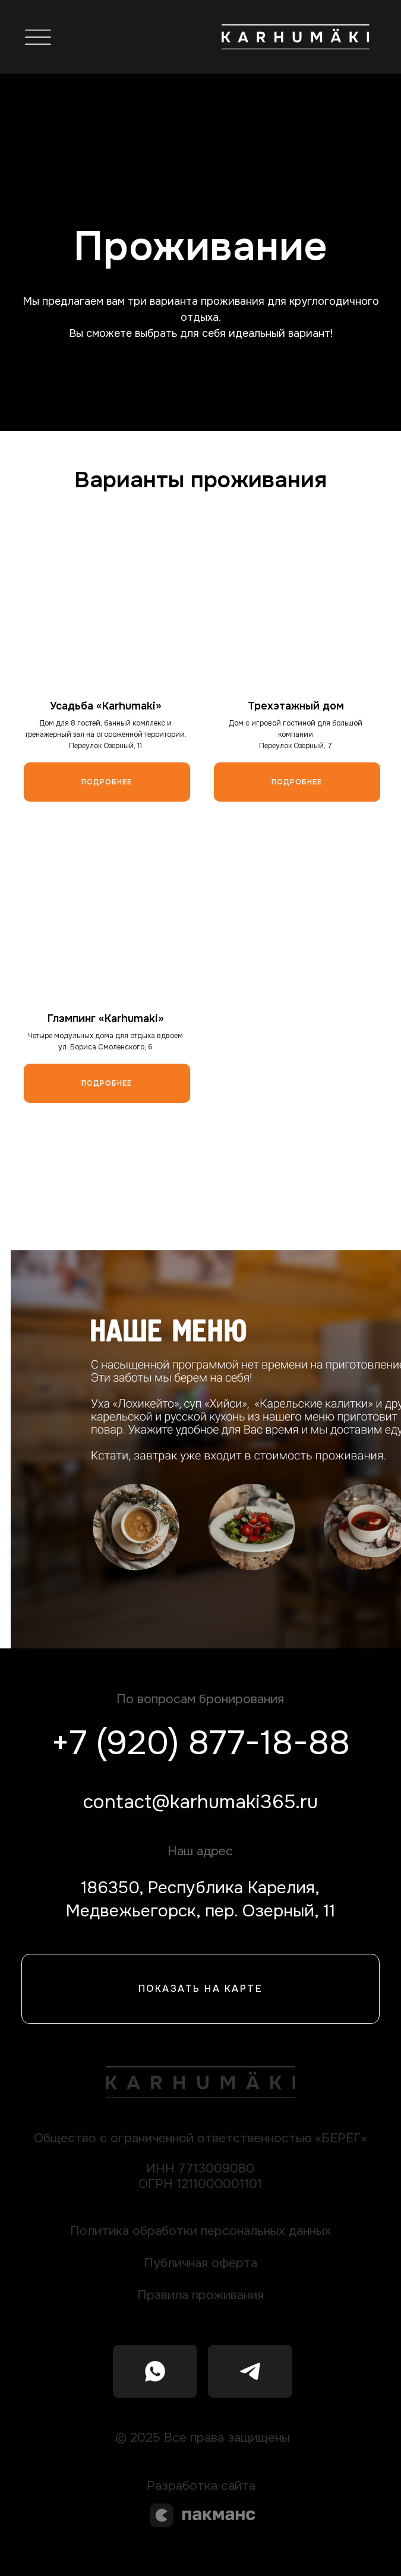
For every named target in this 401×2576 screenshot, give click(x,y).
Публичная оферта (200, 2263)
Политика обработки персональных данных (200, 2230)
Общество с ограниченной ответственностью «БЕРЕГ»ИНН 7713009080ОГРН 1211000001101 (200, 2161)
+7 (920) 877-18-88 (200, 1743)
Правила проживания (200, 2295)
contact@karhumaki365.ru (200, 1802)
